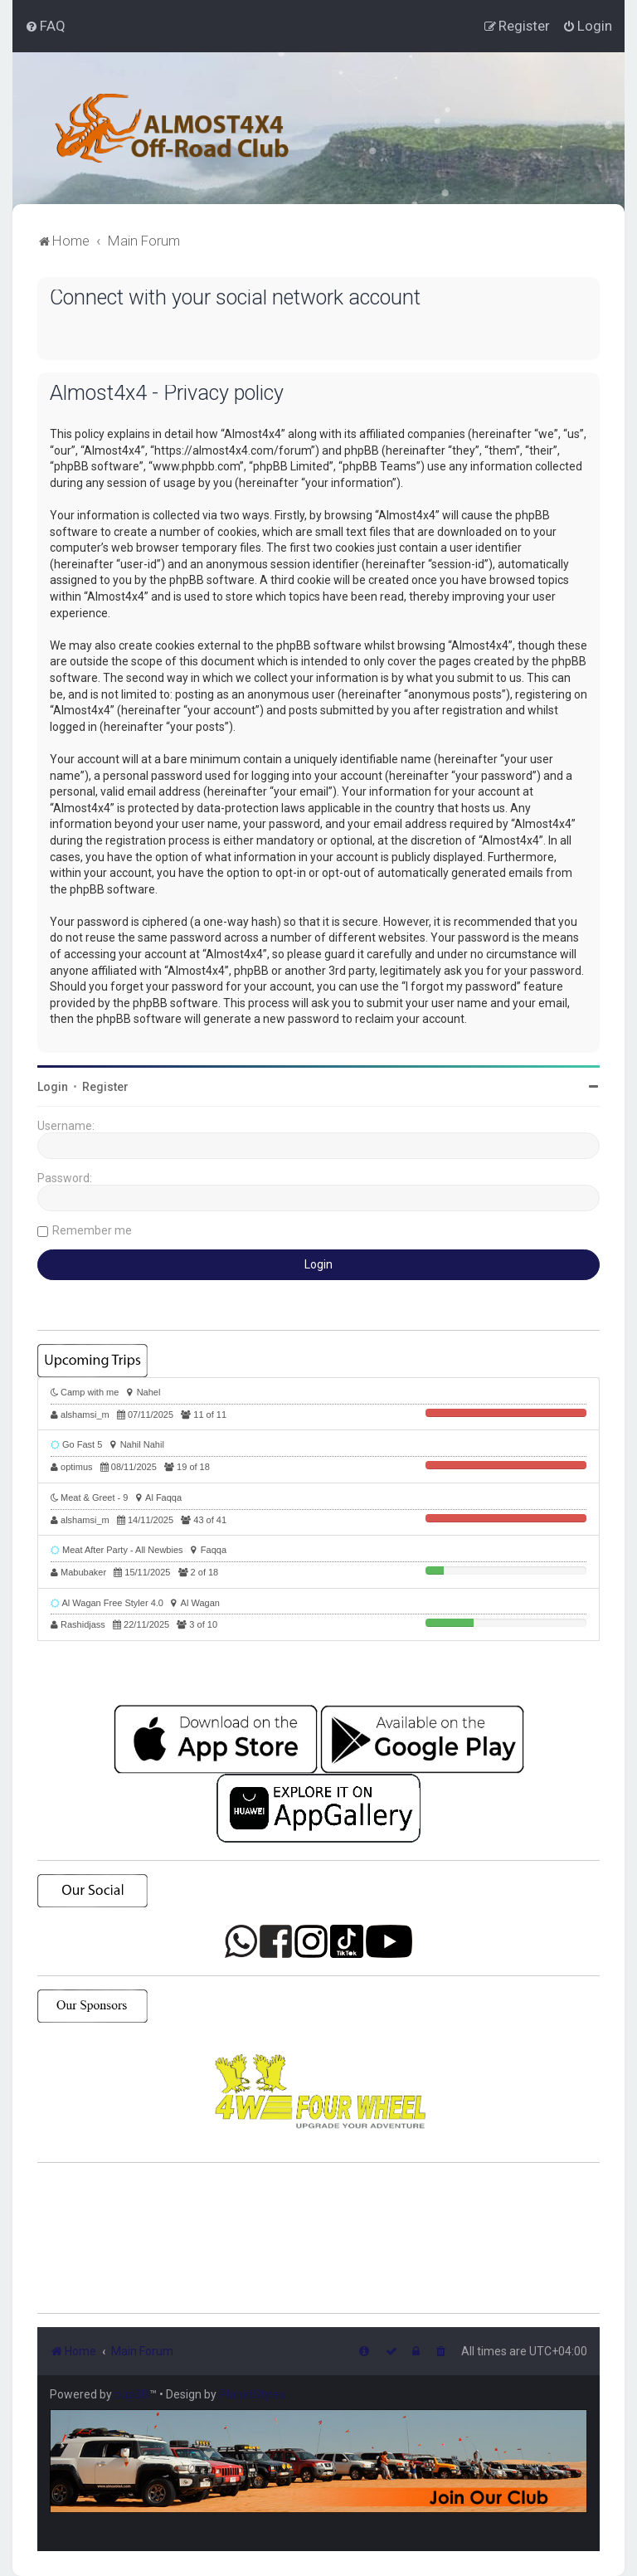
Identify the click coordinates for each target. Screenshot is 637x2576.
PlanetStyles (252, 2394)
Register (105, 1086)
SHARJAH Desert (318, 2238)
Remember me (92, 1230)
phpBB (131, 2394)
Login (52, 1086)
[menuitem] (45, 25)
